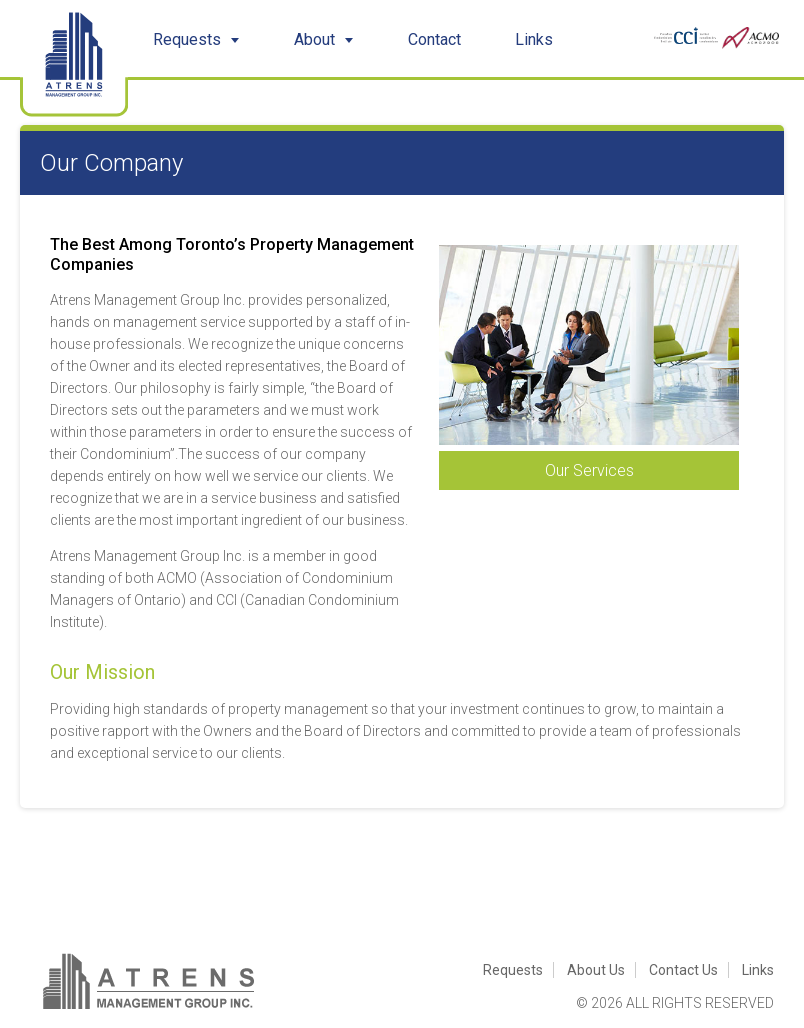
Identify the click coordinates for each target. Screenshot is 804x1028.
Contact (434, 39)
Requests (196, 39)
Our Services (589, 470)
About (324, 39)
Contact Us (683, 970)
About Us (596, 970)
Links (534, 39)
